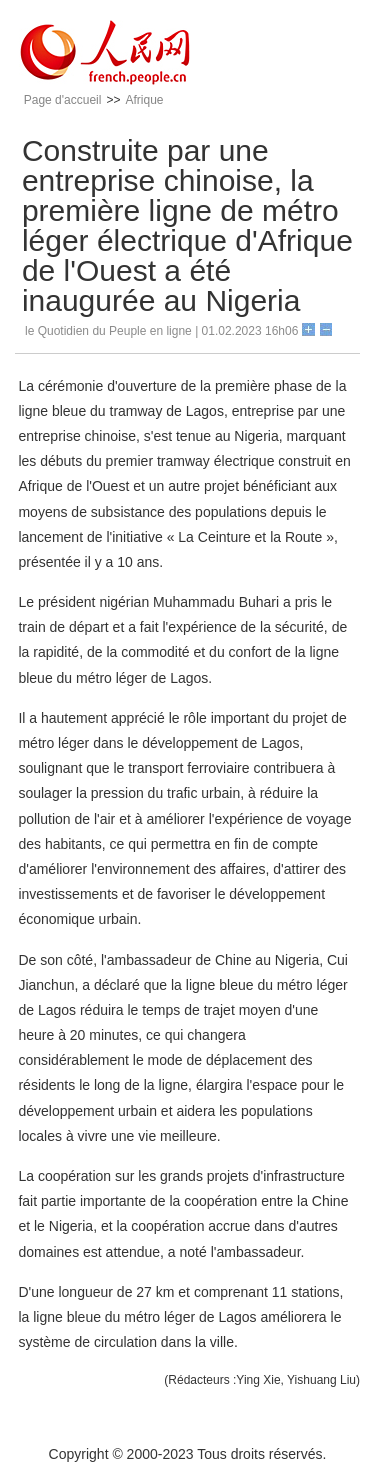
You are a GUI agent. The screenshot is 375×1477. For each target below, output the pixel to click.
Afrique (144, 100)
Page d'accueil (63, 100)
